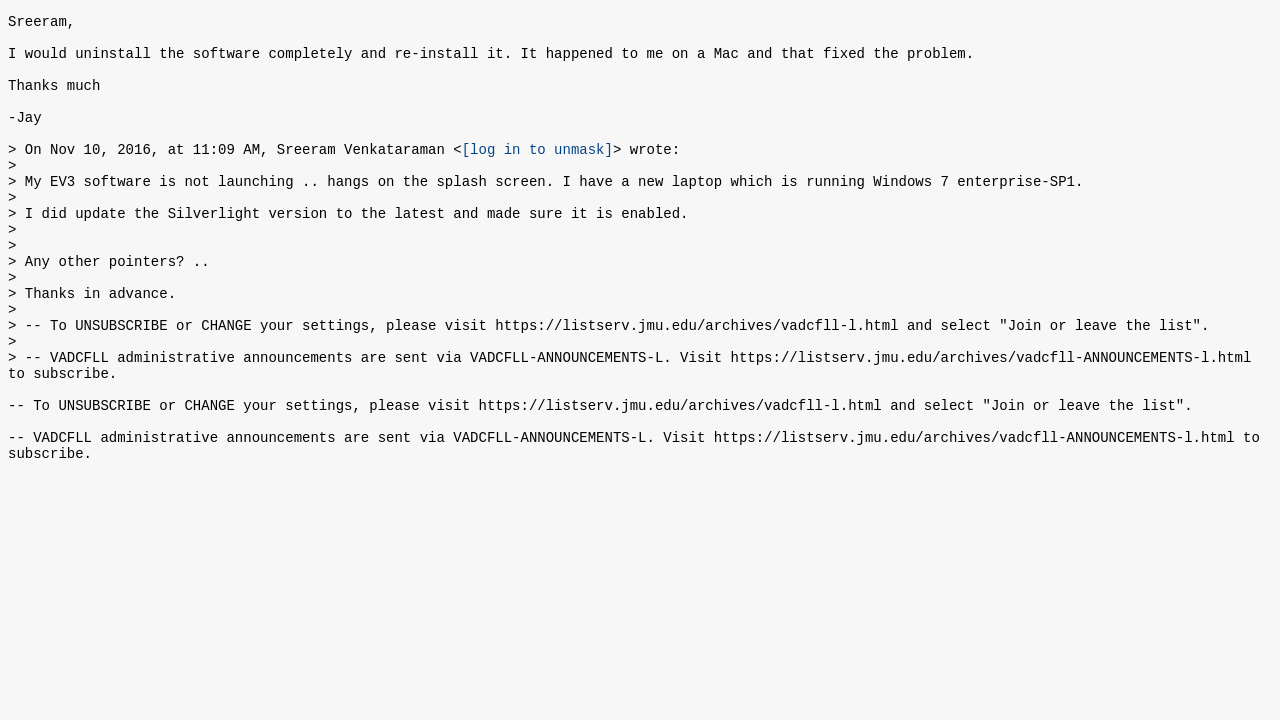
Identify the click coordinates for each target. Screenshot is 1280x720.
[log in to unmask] (537, 175)
